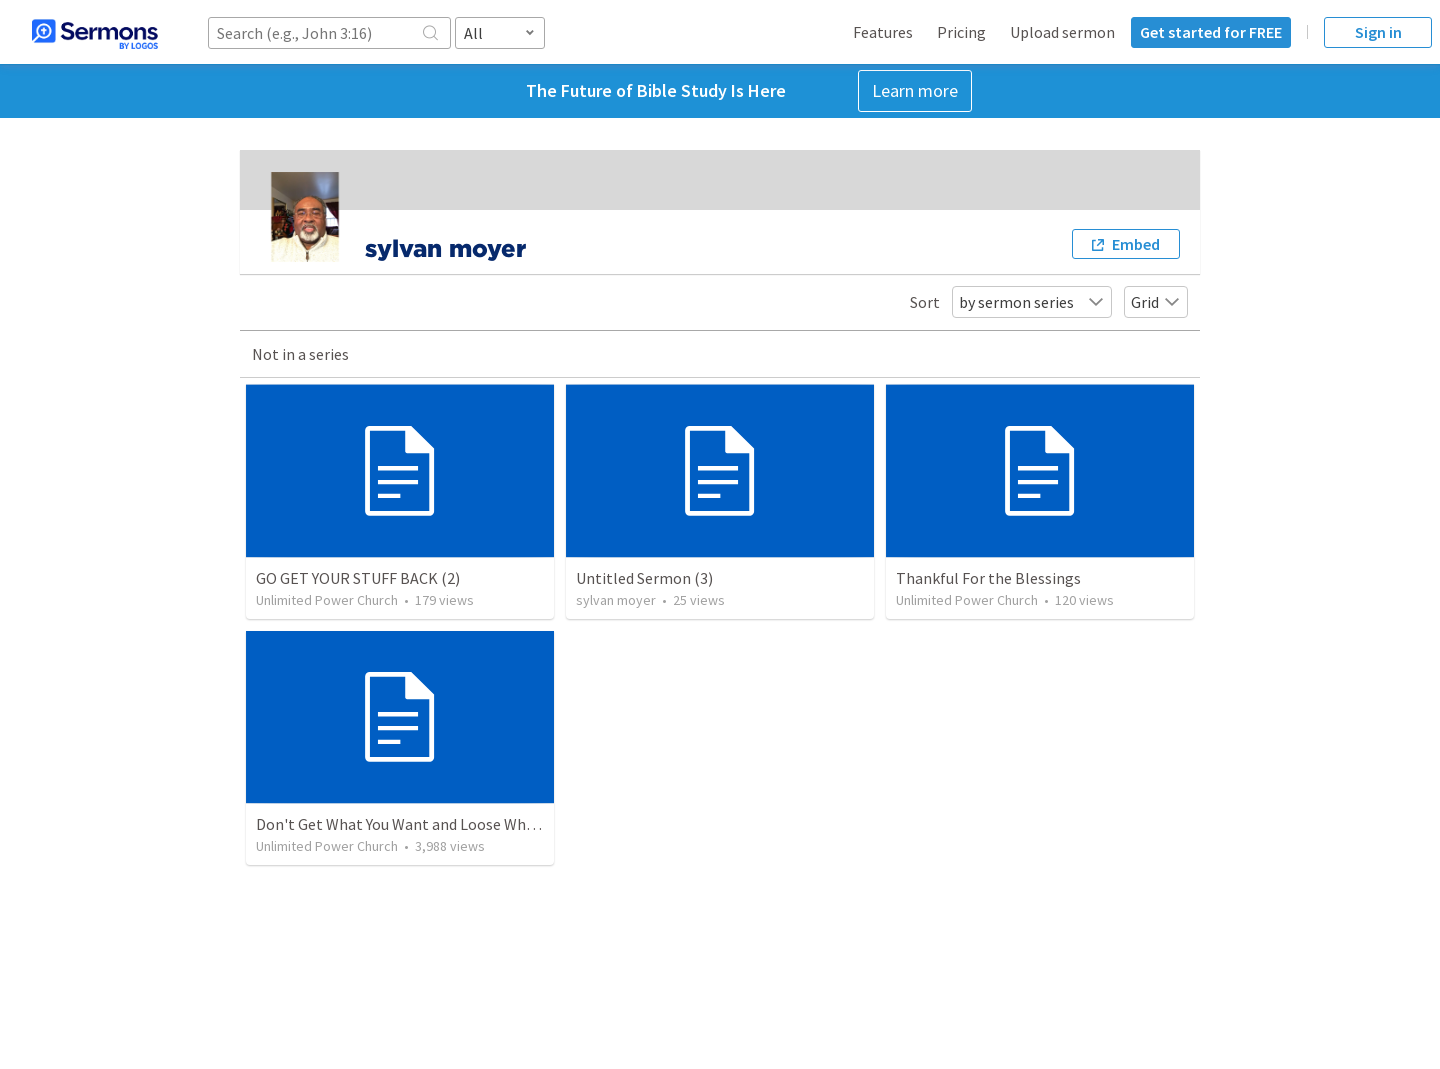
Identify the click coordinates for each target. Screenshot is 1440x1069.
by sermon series (1032, 302)
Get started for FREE (1211, 32)
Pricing (961, 32)
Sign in (1378, 32)
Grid (1156, 302)
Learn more (915, 90)
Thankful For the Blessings (988, 578)
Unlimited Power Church (327, 600)
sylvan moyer (616, 600)
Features (883, 32)
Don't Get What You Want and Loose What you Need (431, 824)
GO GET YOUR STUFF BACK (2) (358, 578)
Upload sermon (1062, 32)
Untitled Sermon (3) (644, 578)
